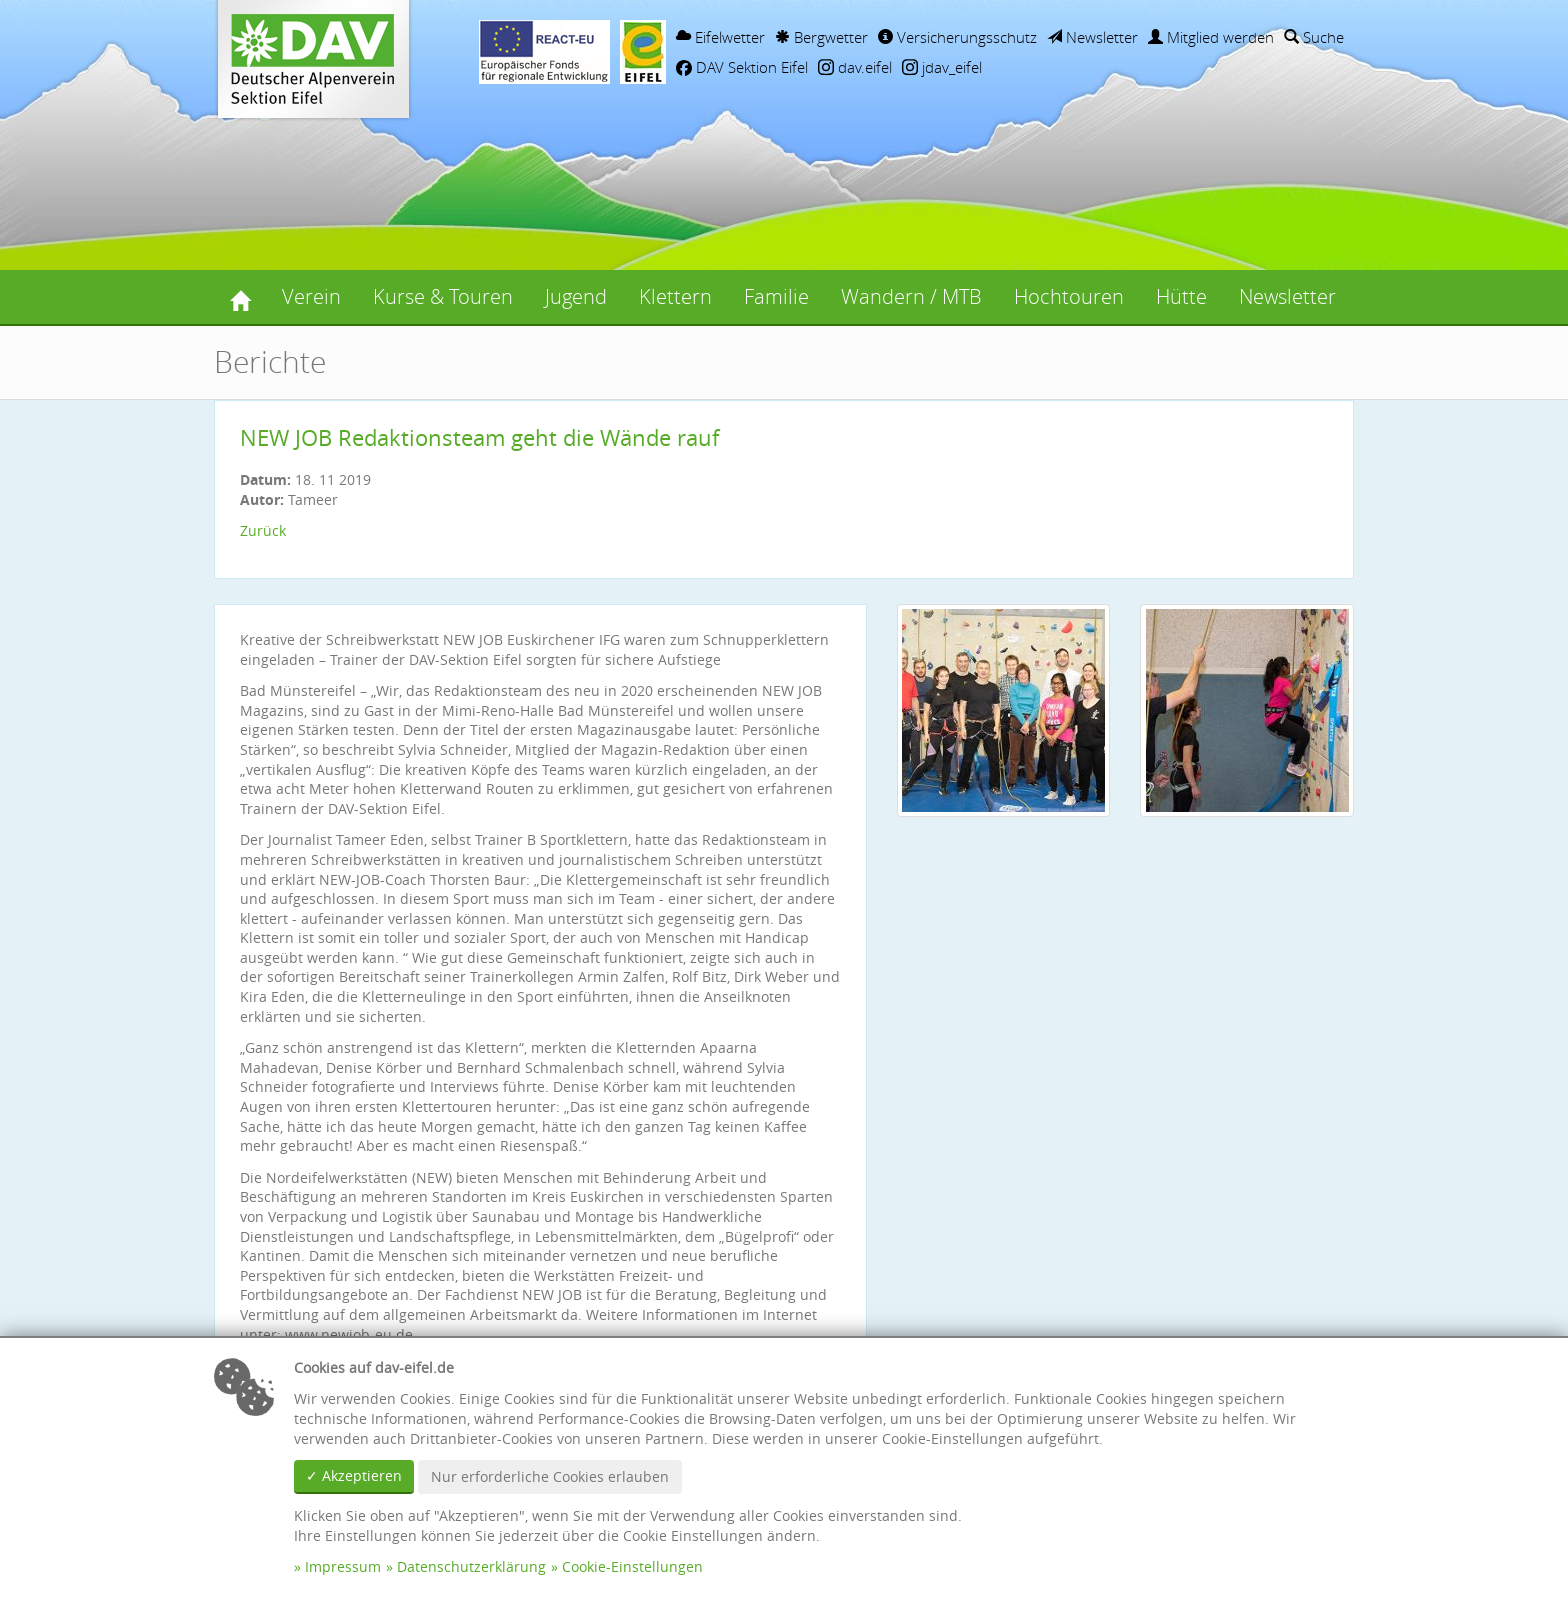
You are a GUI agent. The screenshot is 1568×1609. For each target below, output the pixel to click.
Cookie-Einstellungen (632, 1566)
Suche (1314, 37)
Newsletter (1092, 37)
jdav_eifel (942, 67)
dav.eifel (855, 67)
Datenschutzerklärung (471, 1566)
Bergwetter (821, 37)
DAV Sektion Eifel (742, 67)
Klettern (675, 296)
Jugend (576, 296)
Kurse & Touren (443, 296)
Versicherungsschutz (957, 37)
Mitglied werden (1211, 37)
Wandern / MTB (911, 296)
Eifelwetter (720, 37)
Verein (311, 296)
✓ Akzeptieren (354, 1475)
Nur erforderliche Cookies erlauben (550, 1476)
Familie (776, 296)
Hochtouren (1069, 296)
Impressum (343, 1566)
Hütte (1181, 296)
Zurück (263, 530)
